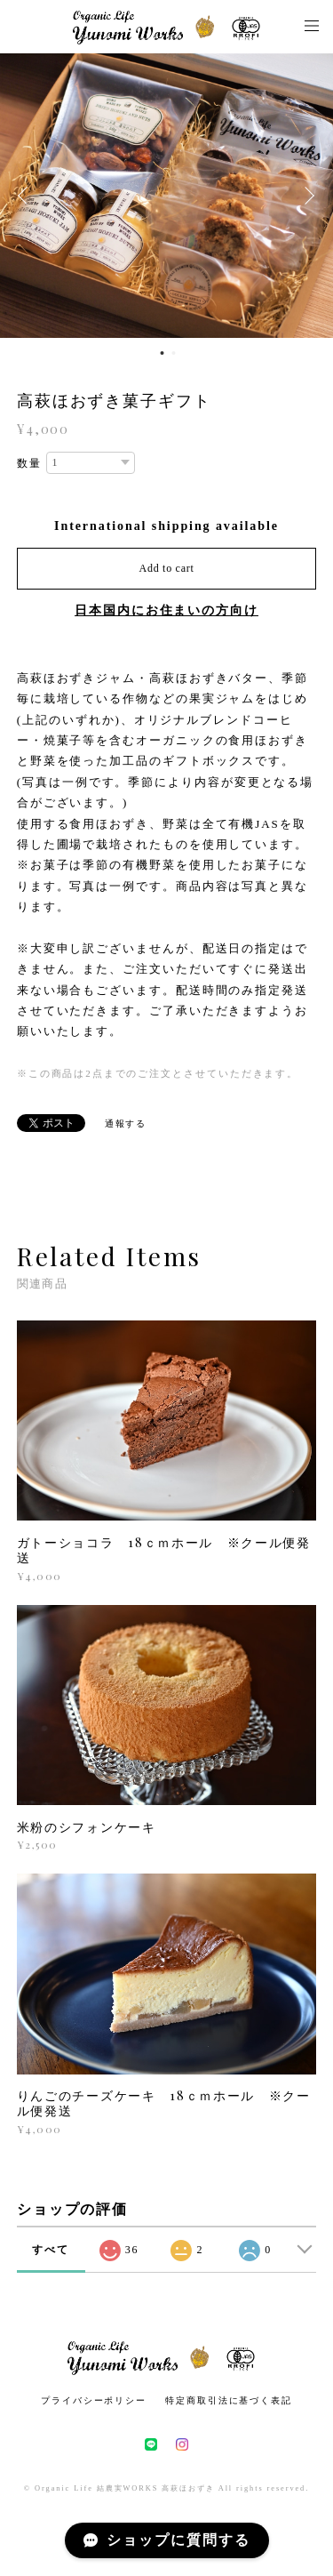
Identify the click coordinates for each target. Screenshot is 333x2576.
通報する (126, 1123)
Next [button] (306, 196)
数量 (29, 463)
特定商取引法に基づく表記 (228, 2400)
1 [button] (162, 353)
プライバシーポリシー (94, 2400)
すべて (50, 2249)
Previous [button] (27, 196)
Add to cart (166, 568)
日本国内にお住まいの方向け (166, 610)
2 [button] (174, 353)
